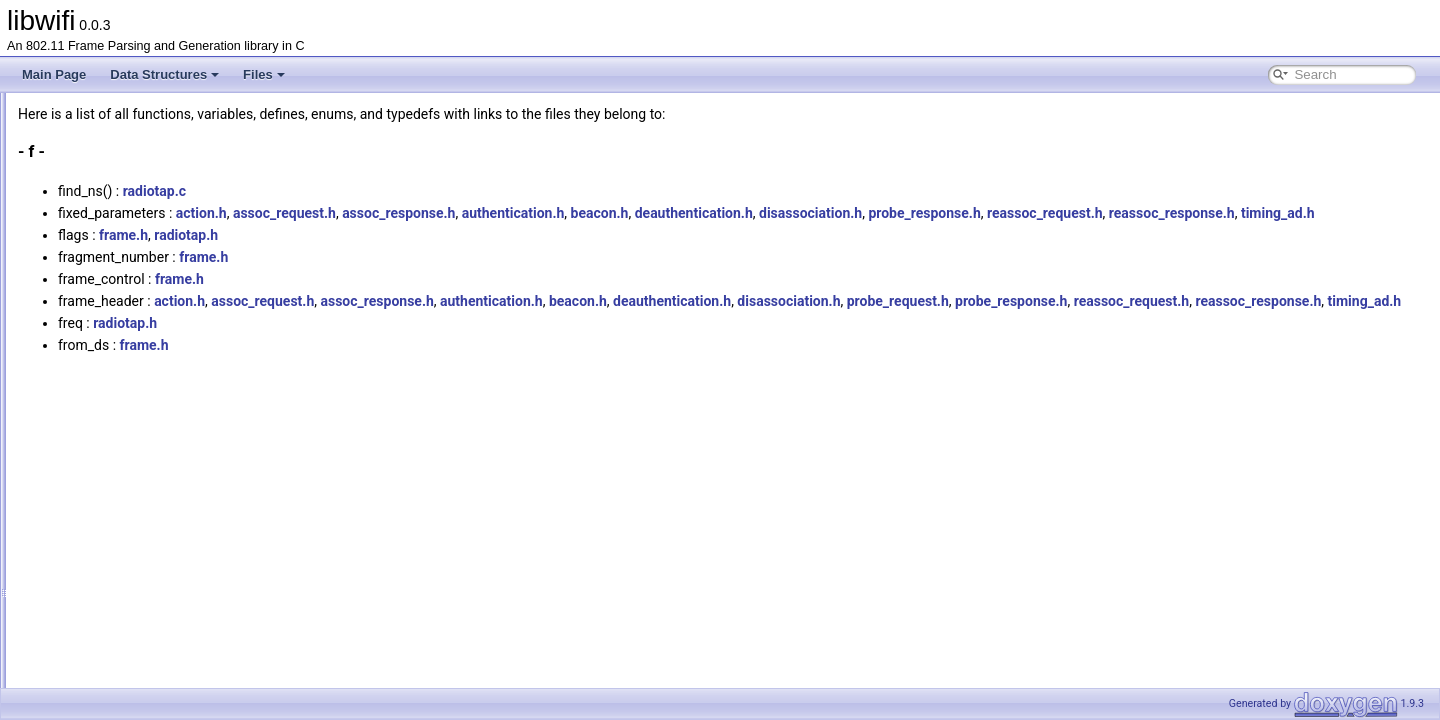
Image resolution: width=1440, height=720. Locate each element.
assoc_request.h (534, 213)
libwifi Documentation (90, 131)
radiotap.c (404, 191)
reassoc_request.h (1295, 213)
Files (264, 74)
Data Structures (164, 74)
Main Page (54, 74)
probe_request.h (1148, 323)
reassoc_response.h (371, 235)
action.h (451, 213)
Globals (70, 219)
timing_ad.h (477, 235)
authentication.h (763, 213)
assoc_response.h (648, 213)
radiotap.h (436, 257)
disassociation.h (1060, 213)
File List (70, 197)
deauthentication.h (944, 213)
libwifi (32, 109)
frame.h (373, 257)
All (72, 241)
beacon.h (850, 213)
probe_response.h (1174, 213)
